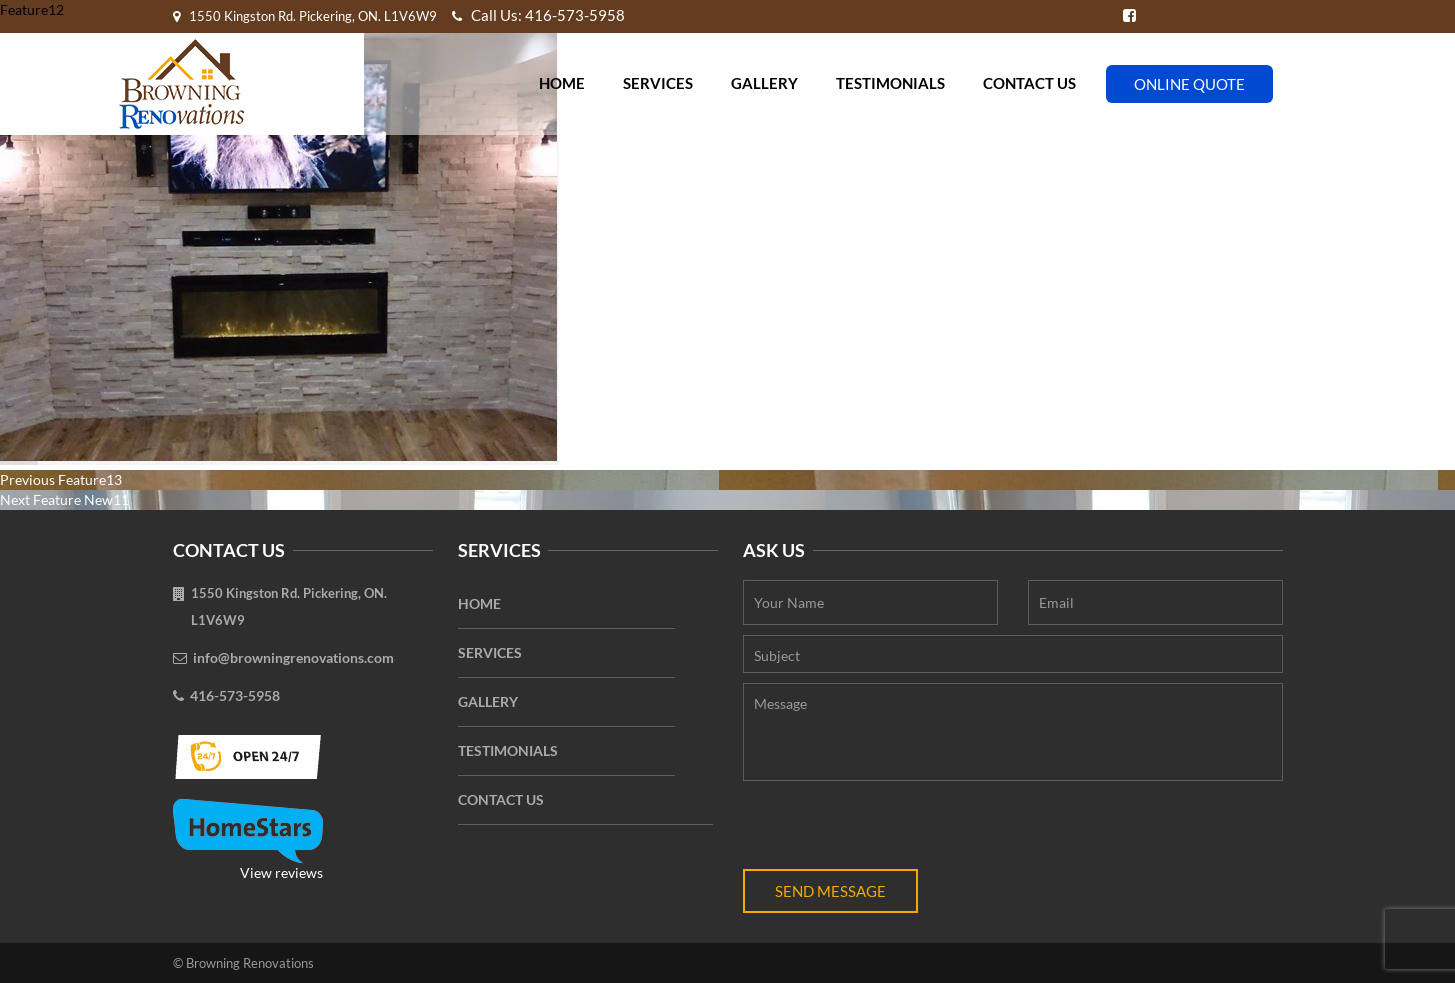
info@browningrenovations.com (293, 657)
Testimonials (890, 83)
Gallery (764, 83)
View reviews (248, 840)
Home (562, 83)
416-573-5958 (235, 695)
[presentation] (895, 830)
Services (658, 83)
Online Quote (1189, 84)
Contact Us (1029, 83)
